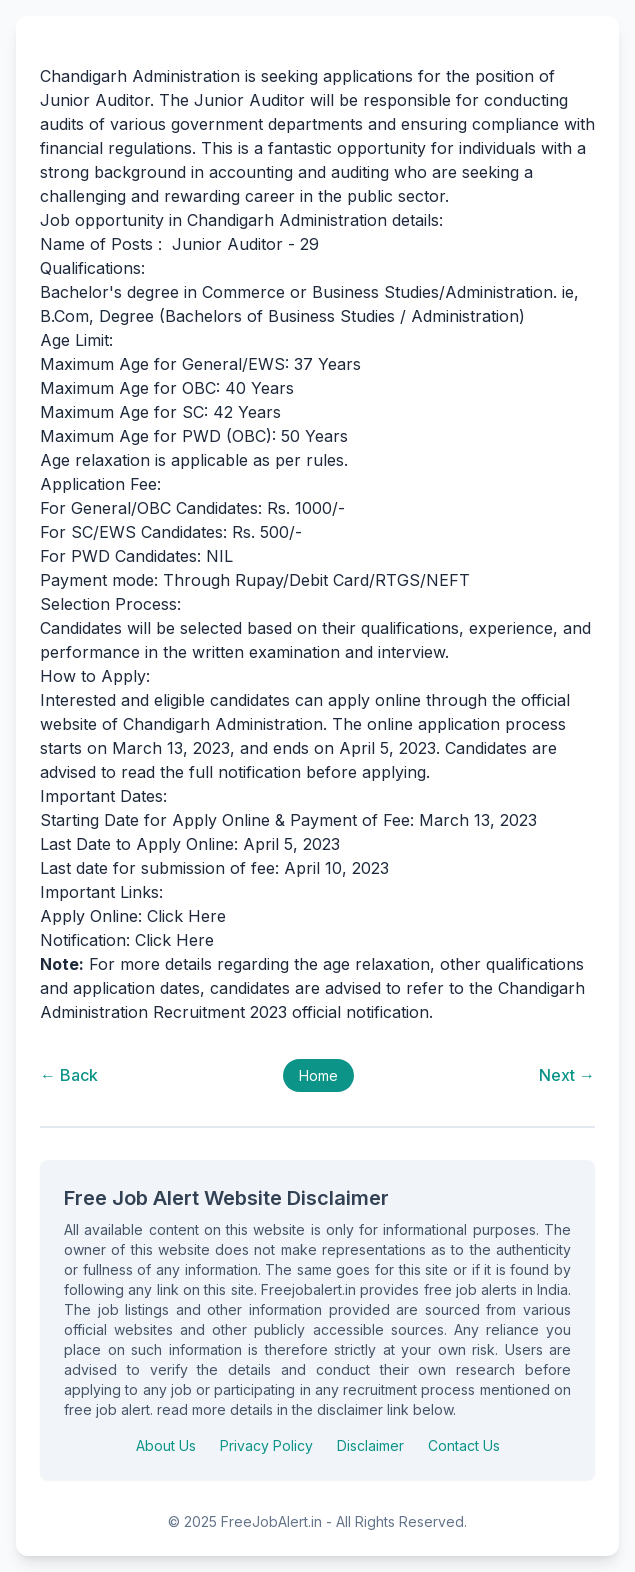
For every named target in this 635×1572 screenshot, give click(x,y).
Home (318, 1075)
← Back (69, 1075)
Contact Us (464, 1445)
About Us (166, 1445)
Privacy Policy (266, 1445)
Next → (567, 1075)
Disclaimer (370, 1445)
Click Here (186, 916)
